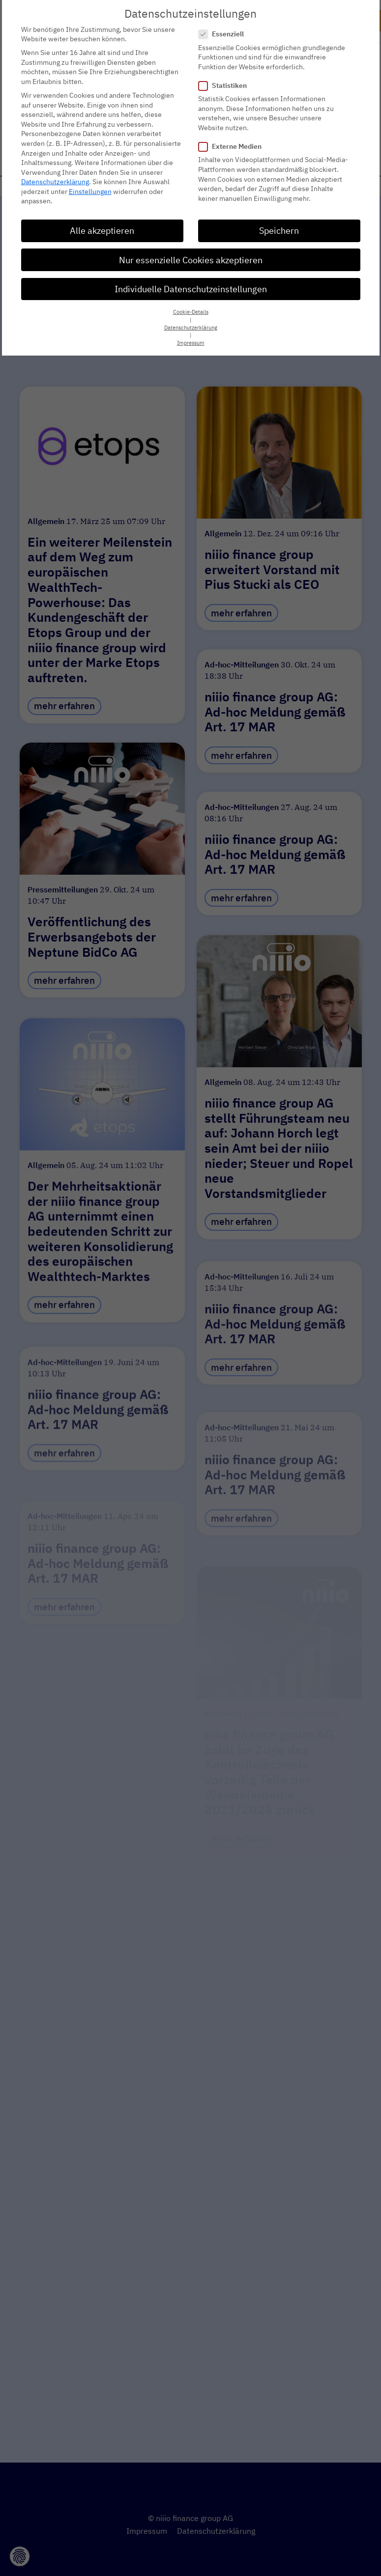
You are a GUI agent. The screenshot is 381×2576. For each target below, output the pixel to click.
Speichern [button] (279, 230)
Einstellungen (90, 191)
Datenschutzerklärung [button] (190, 327)
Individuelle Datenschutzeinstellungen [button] (191, 288)
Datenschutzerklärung (55, 181)
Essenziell (224, 34)
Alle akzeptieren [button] (102, 230)
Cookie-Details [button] (190, 311)
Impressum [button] (191, 342)
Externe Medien (233, 146)
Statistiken (225, 85)
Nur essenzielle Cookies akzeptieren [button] (191, 259)
